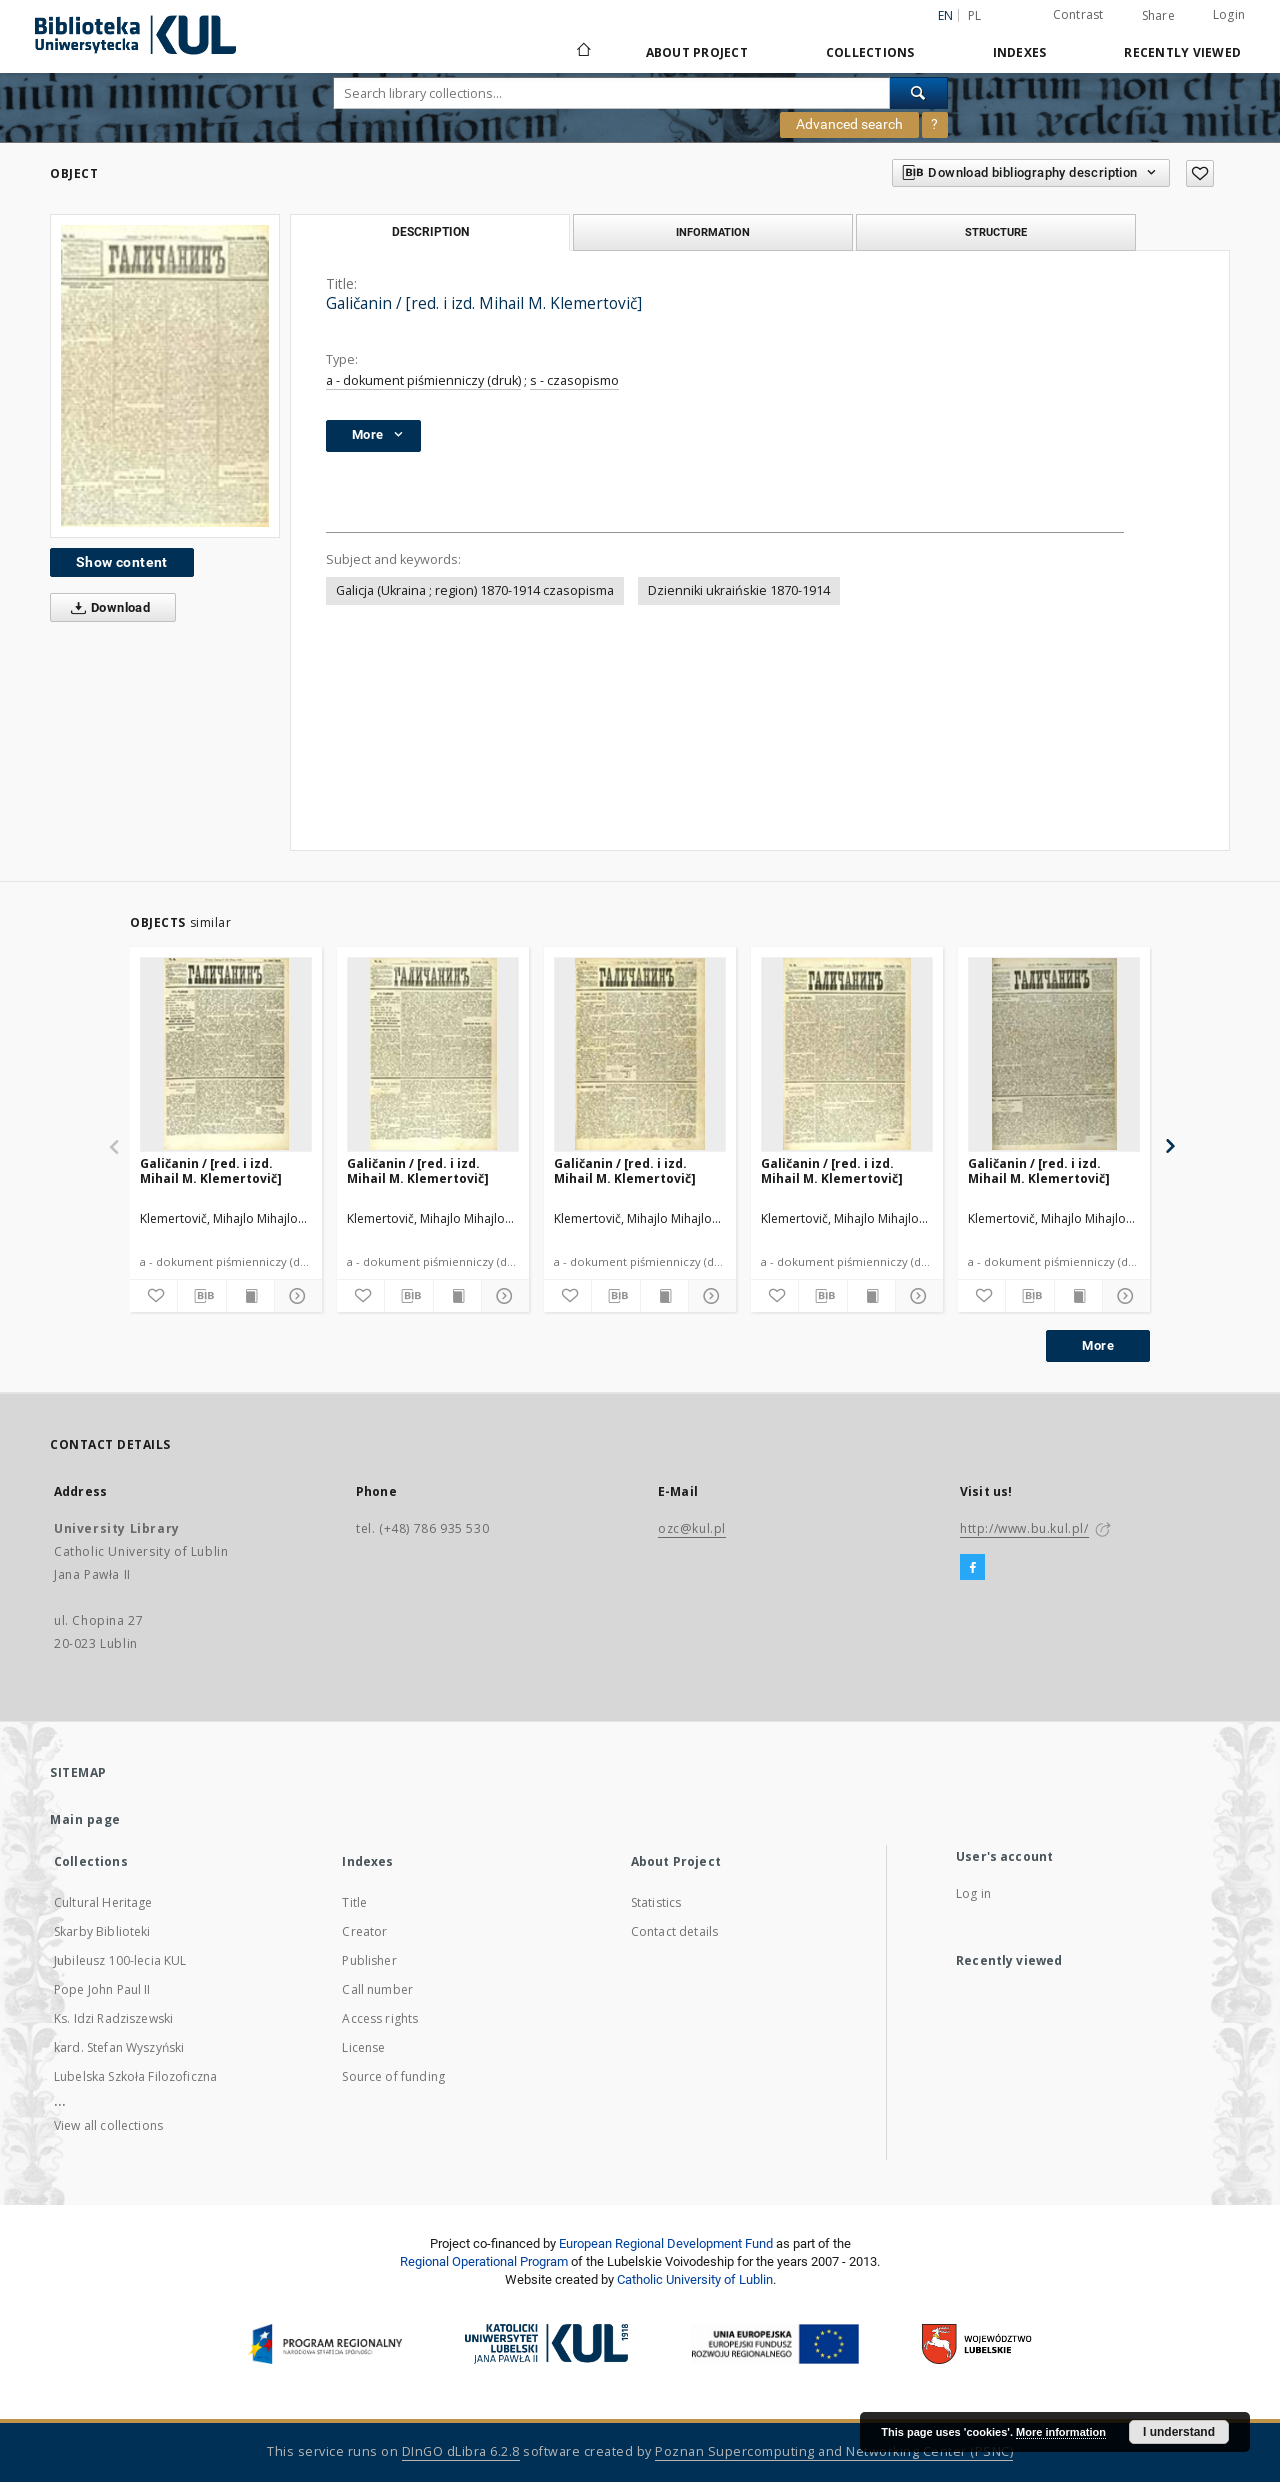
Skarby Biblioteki (102, 1931)
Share (1158, 16)
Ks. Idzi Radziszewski (113, 2018)
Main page (85, 1819)
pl (975, 15)
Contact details (674, 1931)
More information (1061, 2432)
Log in (973, 1893)
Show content (122, 562)
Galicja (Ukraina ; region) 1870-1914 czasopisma (475, 590)
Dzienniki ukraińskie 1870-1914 (739, 590)
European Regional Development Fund (666, 2243)
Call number (377, 1989)
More (1098, 1345)
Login (1229, 14)
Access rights (380, 2018)
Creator (364, 1931)
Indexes (1020, 52)
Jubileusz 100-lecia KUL (120, 1960)
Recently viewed (1182, 52)
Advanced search (849, 124)
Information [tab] (713, 232)
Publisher (369, 1960)
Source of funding (393, 2076)
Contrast (1078, 14)
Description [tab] (430, 232)
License (363, 2047)
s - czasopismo (574, 380)
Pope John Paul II (102, 1989)
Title (354, 1902)
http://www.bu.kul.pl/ (1024, 1528)
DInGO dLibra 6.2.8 (461, 2451)
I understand (1179, 2432)
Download (106, 608)
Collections (870, 52)
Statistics (656, 1902)
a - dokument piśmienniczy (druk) (423, 380)
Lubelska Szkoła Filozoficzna (135, 2076)
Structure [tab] (996, 232)
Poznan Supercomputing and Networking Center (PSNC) (834, 2451)
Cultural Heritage (103, 1902)
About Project (697, 52)
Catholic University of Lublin (695, 2279)
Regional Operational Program (484, 2261)
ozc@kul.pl (692, 1528)
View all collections (108, 2125)
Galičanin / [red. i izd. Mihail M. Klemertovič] (211, 1170)
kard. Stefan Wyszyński (119, 2047)
